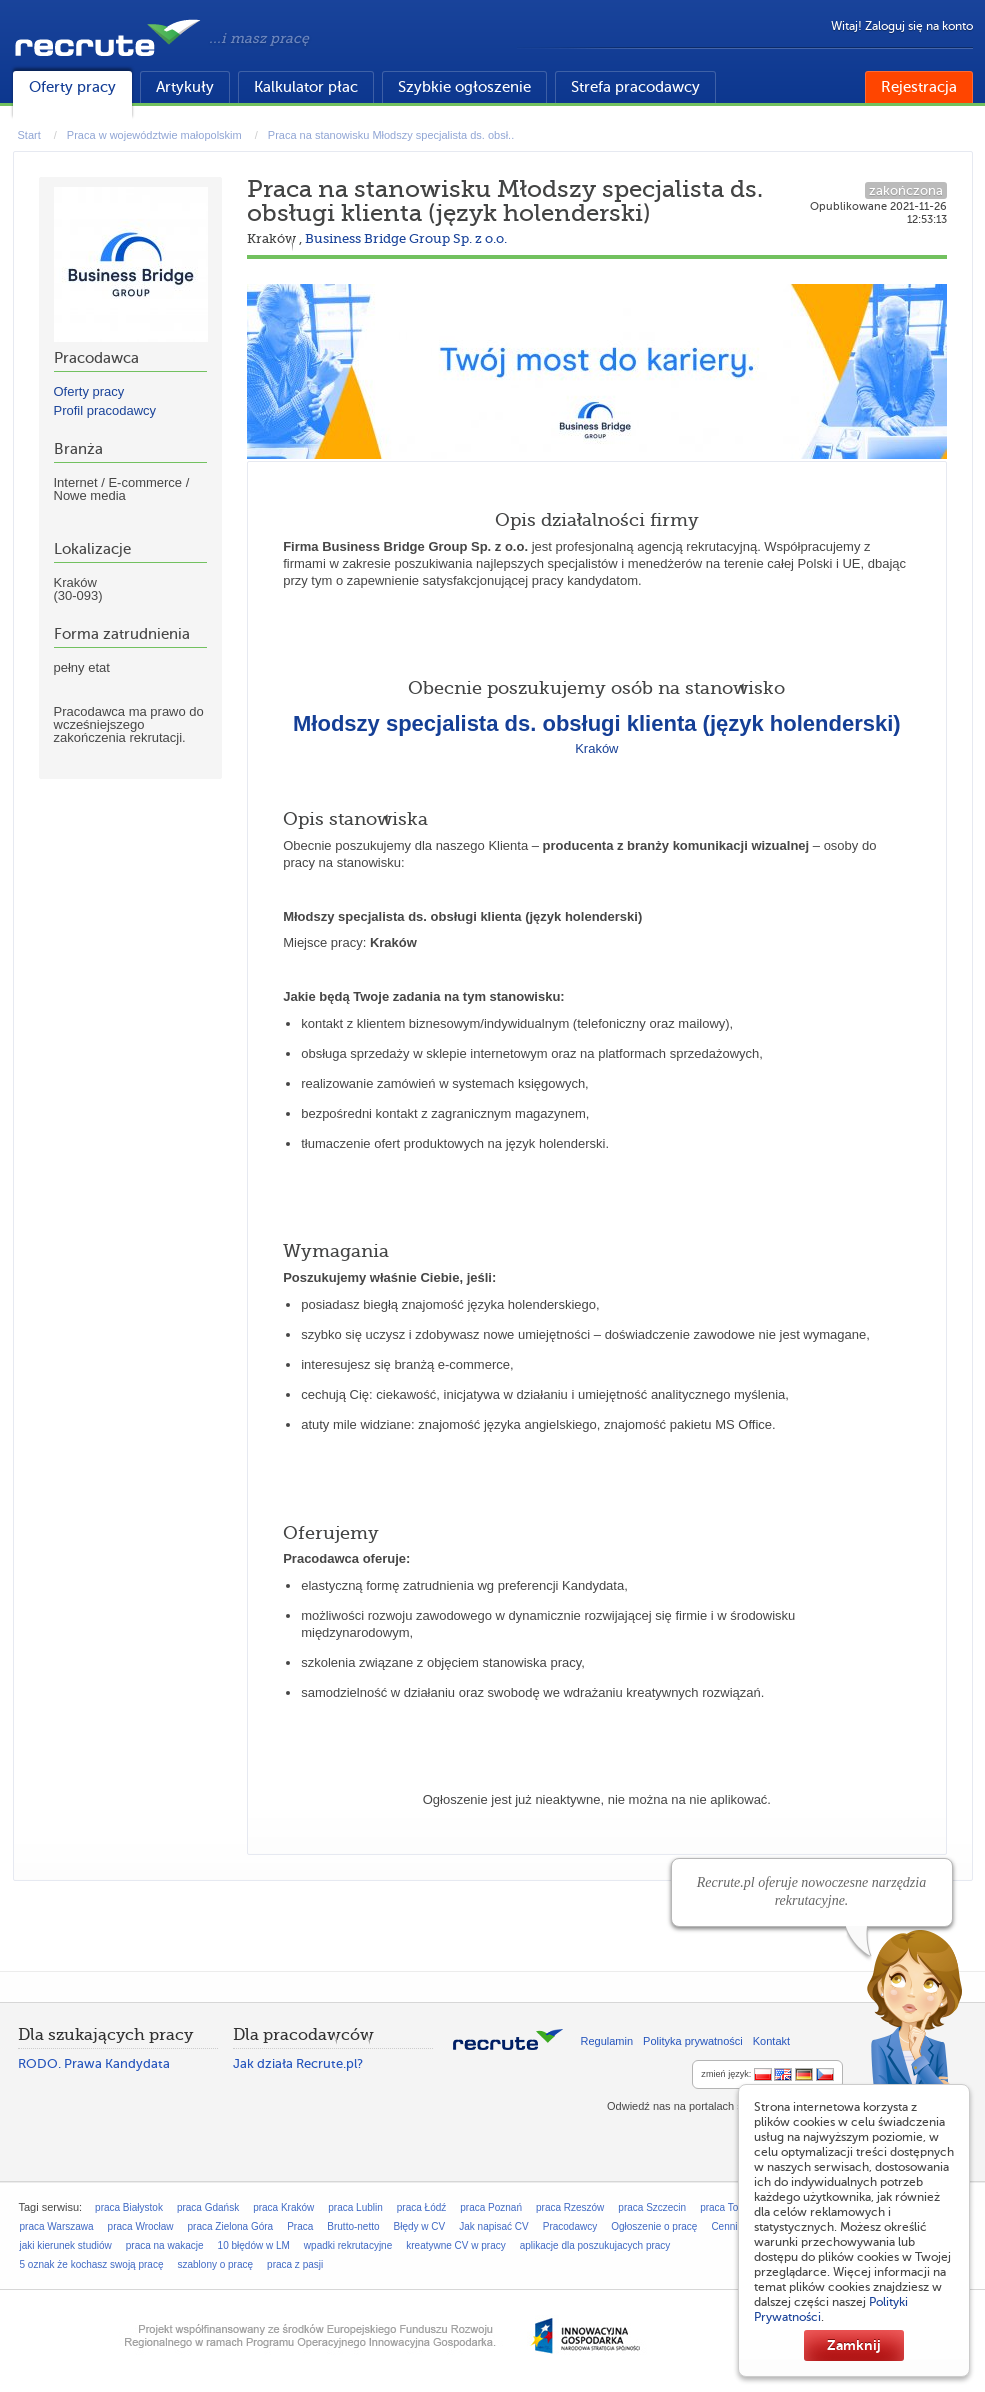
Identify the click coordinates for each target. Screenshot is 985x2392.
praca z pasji (295, 2264)
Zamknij (854, 2345)
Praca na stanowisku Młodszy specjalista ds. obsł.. (391, 135)
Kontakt (771, 2041)
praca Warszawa (57, 2226)
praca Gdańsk (208, 2207)
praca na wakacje (165, 2245)
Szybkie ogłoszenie (464, 87)
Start (29, 135)
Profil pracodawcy (105, 410)
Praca (300, 2226)
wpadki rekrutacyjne (348, 2245)
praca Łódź (421, 2207)
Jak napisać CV (493, 2226)
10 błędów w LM (254, 2245)
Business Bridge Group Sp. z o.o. (406, 238)
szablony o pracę (215, 2264)
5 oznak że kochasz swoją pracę (92, 2264)
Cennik (726, 2226)
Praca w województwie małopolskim (154, 135)
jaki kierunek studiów (66, 2245)
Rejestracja (919, 87)
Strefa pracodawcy (635, 87)
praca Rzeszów (570, 2207)
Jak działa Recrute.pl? (298, 2063)
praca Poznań (491, 2207)
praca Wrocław (141, 2226)
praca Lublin (355, 2207)
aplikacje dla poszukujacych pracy (595, 2245)
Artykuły (185, 87)
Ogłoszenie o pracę (654, 2226)
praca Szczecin (652, 2207)
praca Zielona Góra (231, 2226)
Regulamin (607, 2041)
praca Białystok (129, 2207)
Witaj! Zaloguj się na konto (902, 26)
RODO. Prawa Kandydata (94, 2063)
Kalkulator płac (306, 87)
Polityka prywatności (693, 2041)
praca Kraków (283, 2207)
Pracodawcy (570, 2226)
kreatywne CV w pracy (455, 2245)
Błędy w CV (420, 2226)
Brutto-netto (353, 2226)
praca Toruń (726, 2207)
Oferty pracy (72, 87)
